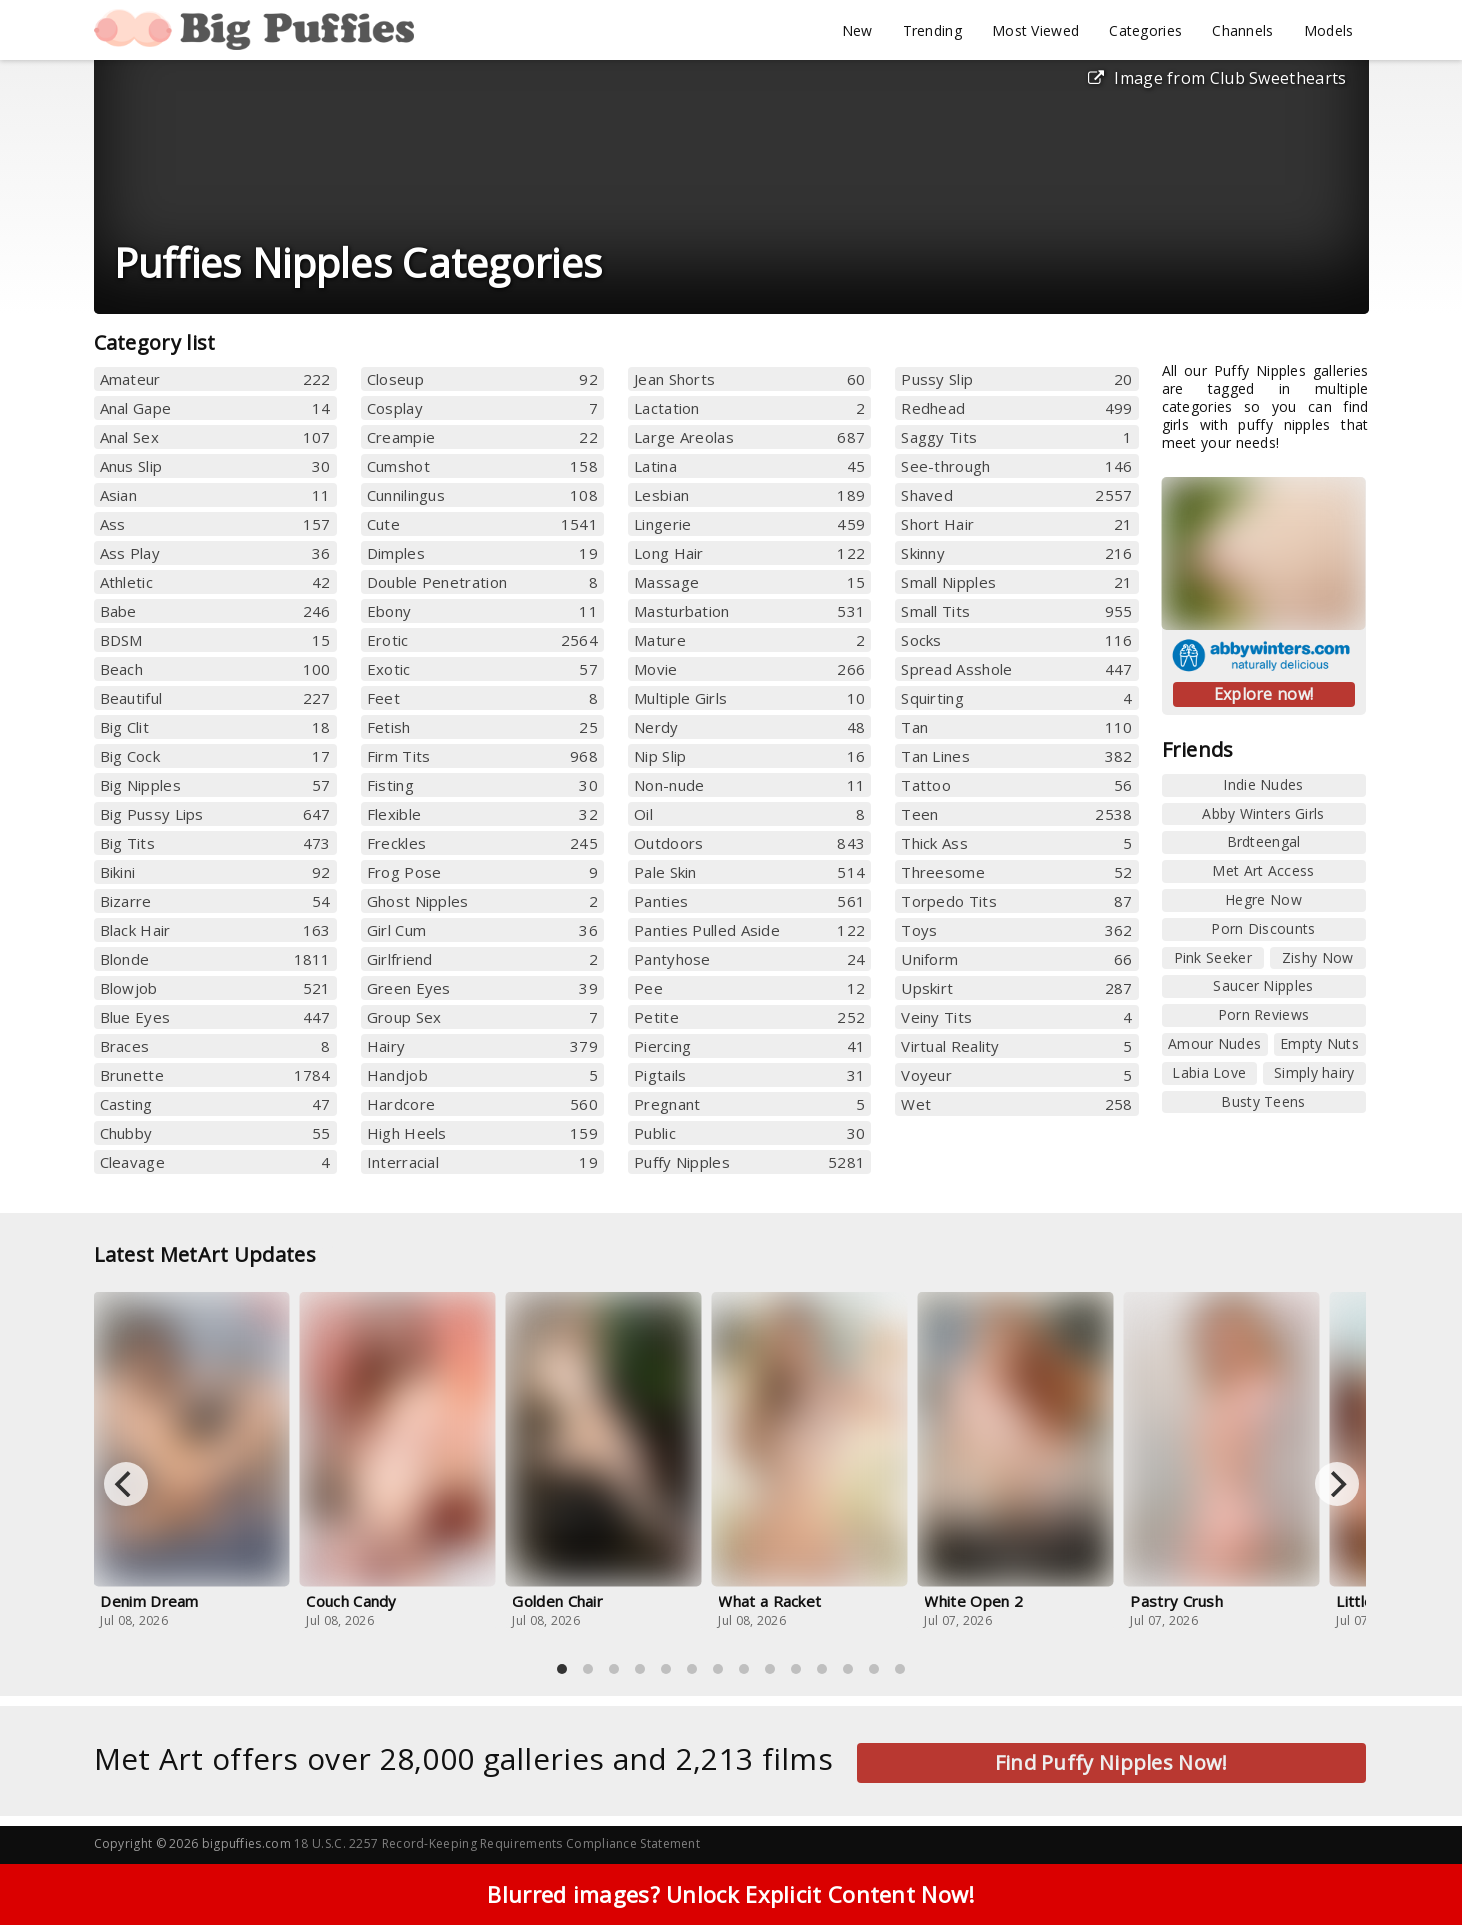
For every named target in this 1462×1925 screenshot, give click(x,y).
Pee (749, 988)
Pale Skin (749, 872)
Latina (749, 466)
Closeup (482, 379)
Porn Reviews (1264, 1014)
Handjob (482, 1075)
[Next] (1337, 1484)
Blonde (215, 959)
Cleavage (215, 1162)
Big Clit (215, 727)
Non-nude (749, 785)
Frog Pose (482, 872)
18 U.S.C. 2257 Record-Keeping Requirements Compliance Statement (497, 1843)
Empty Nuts (1319, 1043)
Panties (749, 901)
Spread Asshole (1016, 669)
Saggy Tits (1016, 437)
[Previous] (126, 1484)
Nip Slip (749, 756)
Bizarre (215, 901)
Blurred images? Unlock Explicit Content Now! (730, 1901)
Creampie (482, 437)
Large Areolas (749, 437)
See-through (1016, 466)
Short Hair (1016, 524)
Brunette (215, 1075)
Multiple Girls (749, 698)
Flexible (482, 814)
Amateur (215, 379)
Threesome (1016, 872)
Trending (932, 30)
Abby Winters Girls (1263, 813)
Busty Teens (1263, 1101)
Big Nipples (215, 785)
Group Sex (482, 1017)
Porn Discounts (1263, 928)
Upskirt (1016, 988)
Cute (482, 524)
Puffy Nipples (749, 1162)
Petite (749, 1017)
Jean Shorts (749, 379)
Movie (749, 669)
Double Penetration (482, 582)
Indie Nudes (1263, 784)
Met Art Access (1263, 870)
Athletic (215, 582)
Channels (1242, 30)
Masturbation (749, 611)
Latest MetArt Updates (218, 1254)
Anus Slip (215, 466)
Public (749, 1133)
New (857, 30)
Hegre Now (1263, 899)
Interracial (482, 1162)
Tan (1016, 727)
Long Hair (749, 553)
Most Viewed (1035, 30)
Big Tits (215, 843)
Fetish (482, 727)
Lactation (749, 408)
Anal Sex (215, 437)
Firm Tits (482, 756)
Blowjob (215, 988)
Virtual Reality (1016, 1046)
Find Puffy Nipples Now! (1111, 1762)
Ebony (482, 611)
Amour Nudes (1214, 1043)
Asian (215, 495)
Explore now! (1264, 694)
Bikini (215, 872)
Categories (1145, 30)
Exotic (482, 669)
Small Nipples (1016, 582)
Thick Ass (1016, 843)
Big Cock (215, 756)
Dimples (482, 553)
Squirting (1016, 698)
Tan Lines (1016, 756)
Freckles (482, 843)
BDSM (215, 640)
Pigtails (749, 1075)
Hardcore (482, 1104)
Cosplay (482, 408)
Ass (215, 524)
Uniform (1016, 959)
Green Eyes (482, 988)
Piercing (749, 1046)
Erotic (482, 640)
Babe (215, 611)
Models (1329, 30)
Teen (1016, 814)
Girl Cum (482, 930)
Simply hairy (1314, 1072)
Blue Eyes (215, 1017)
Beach (215, 669)
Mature (749, 640)
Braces (215, 1046)
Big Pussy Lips (215, 814)
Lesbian (749, 495)
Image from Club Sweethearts (1217, 78)
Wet (1016, 1104)
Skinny (1016, 553)
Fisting (482, 785)
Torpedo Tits (1016, 901)
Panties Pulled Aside (749, 930)
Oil (749, 814)
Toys (1016, 930)
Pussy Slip (1016, 379)
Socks (1016, 640)
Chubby (215, 1133)
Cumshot (482, 466)
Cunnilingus (482, 495)
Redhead (1016, 408)
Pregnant (749, 1104)
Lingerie (749, 524)
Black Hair (215, 930)
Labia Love (1209, 1072)
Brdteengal (1264, 841)
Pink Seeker (1213, 957)
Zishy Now (1318, 957)
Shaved (1016, 495)
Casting (215, 1104)
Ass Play (215, 553)
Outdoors (749, 843)
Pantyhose (749, 959)
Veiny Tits (1016, 1017)
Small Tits (1016, 611)
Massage (749, 582)
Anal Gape (215, 408)
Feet (482, 698)
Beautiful (215, 698)
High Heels (482, 1133)
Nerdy (749, 727)
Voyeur (1016, 1075)
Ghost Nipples (482, 901)
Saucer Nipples (1263, 985)
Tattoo (1016, 785)
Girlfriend (482, 959)
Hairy (482, 1046)
